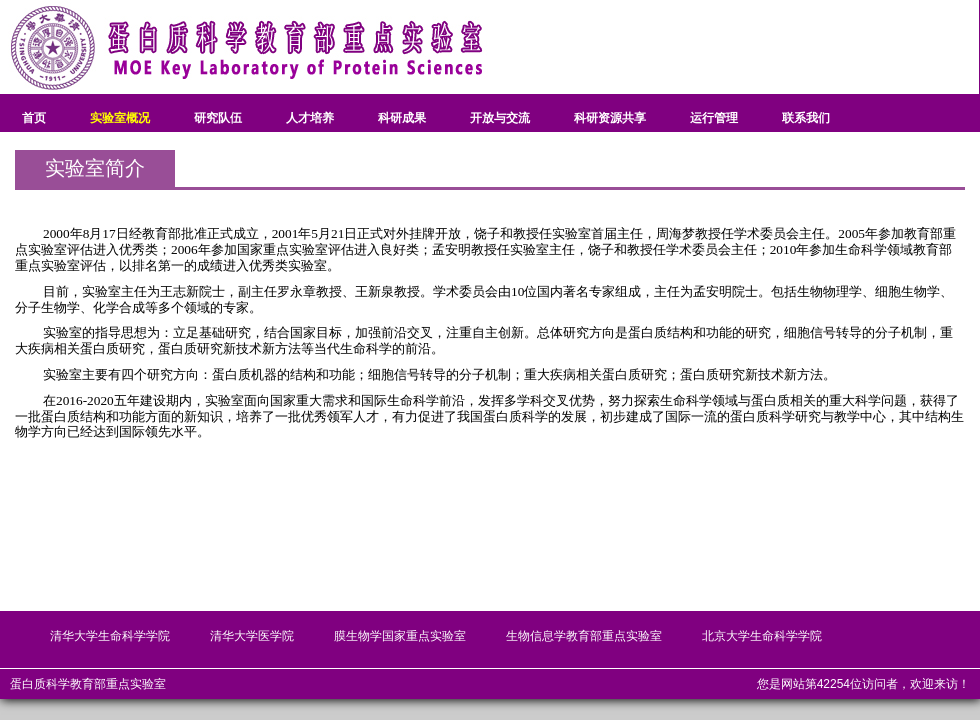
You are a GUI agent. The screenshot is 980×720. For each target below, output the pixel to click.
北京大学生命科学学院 (762, 636)
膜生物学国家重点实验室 (400, 636)
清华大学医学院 (252, 636)
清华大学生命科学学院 (110, 636)
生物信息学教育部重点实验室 (584, 636)
